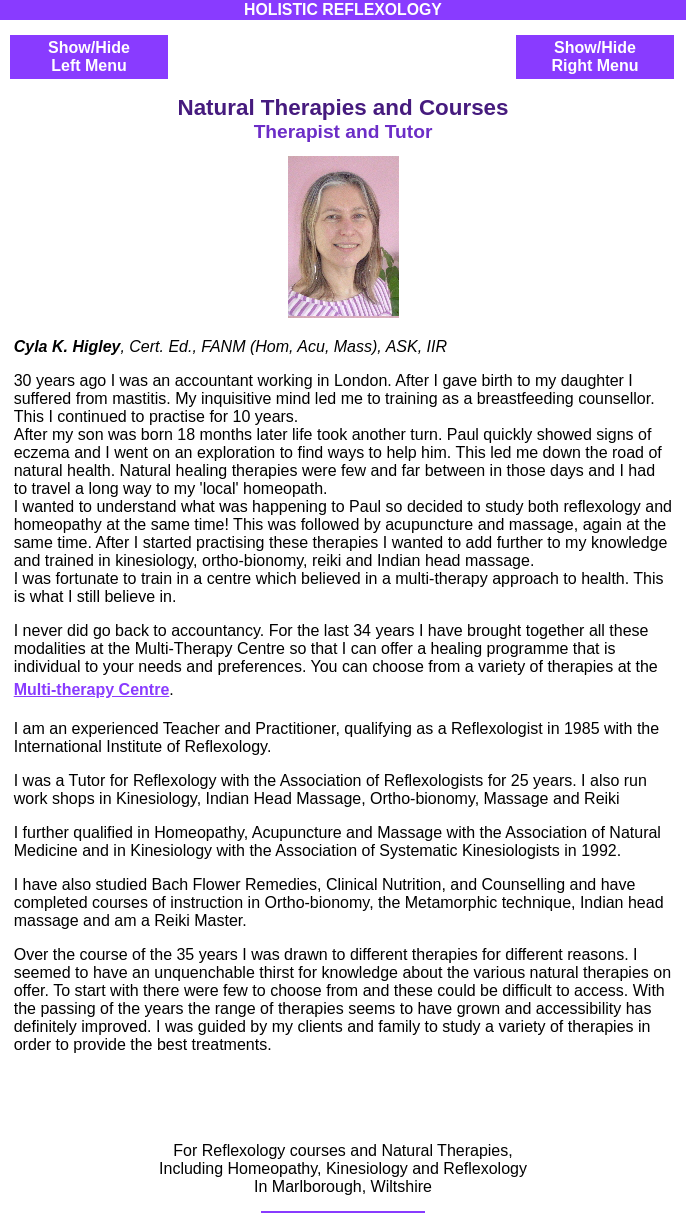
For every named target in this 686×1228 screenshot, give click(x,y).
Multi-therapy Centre (92, 689)
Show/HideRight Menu (594, 56)
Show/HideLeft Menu (89, 56)
